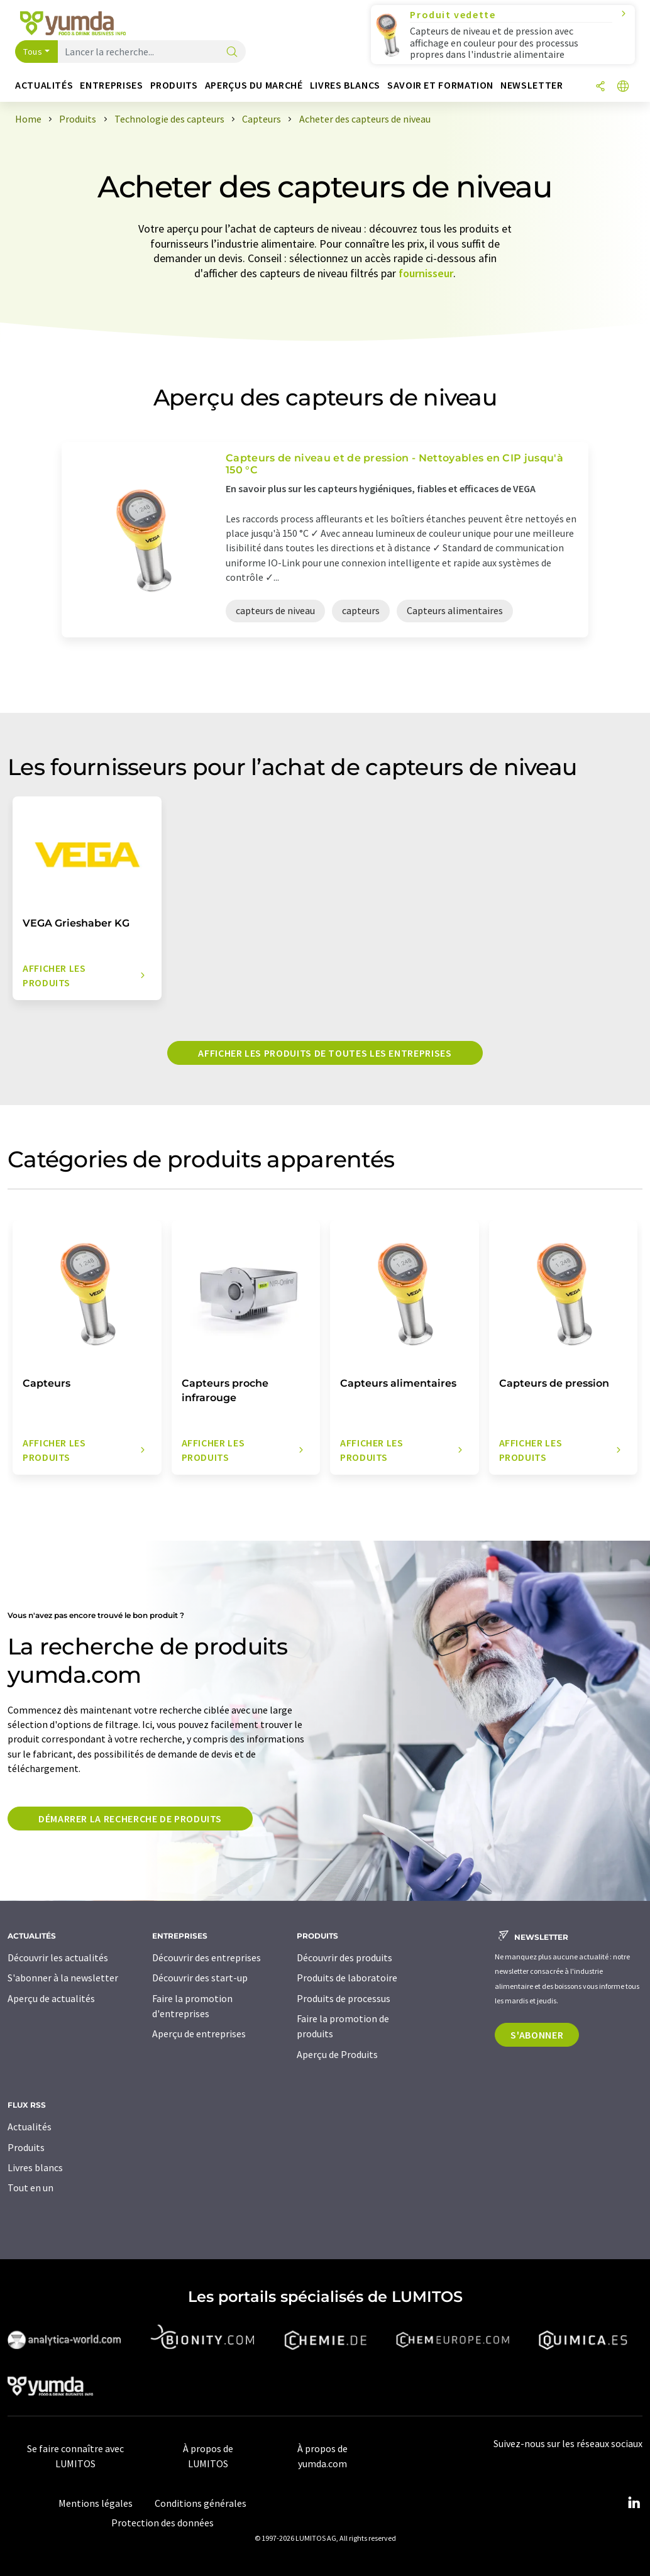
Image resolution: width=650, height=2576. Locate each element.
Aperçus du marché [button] (254, 85)
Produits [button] (174, 85)
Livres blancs (35, 2167)
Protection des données (162, 2522)
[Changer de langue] (623, 87)
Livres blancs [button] (345, 85)
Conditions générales (200, 2503)
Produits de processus (343, 1998)
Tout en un (30, 2187)
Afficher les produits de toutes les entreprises (324, 1053)
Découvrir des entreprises (206, 1957)
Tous (32, 51)
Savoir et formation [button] (440, 85)
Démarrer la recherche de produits (130, 1818)
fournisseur (426, 273)
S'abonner (536, 2034)
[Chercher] (232, 52)
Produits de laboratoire (347, 1977)
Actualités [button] (44, 85)
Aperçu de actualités (51, 1998)
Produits (26, 2147)
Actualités (30, 2126)
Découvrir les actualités (58, 1957)
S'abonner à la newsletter (63, 1977)
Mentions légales (95, 2503)
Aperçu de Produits (337, 2054)
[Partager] (600, 87)
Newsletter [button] (531, 85)
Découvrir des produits (344, 1957)
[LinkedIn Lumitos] (633, 2503)
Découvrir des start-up (200, 1977)
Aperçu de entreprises (199, 2033)
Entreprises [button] (111, 85)
